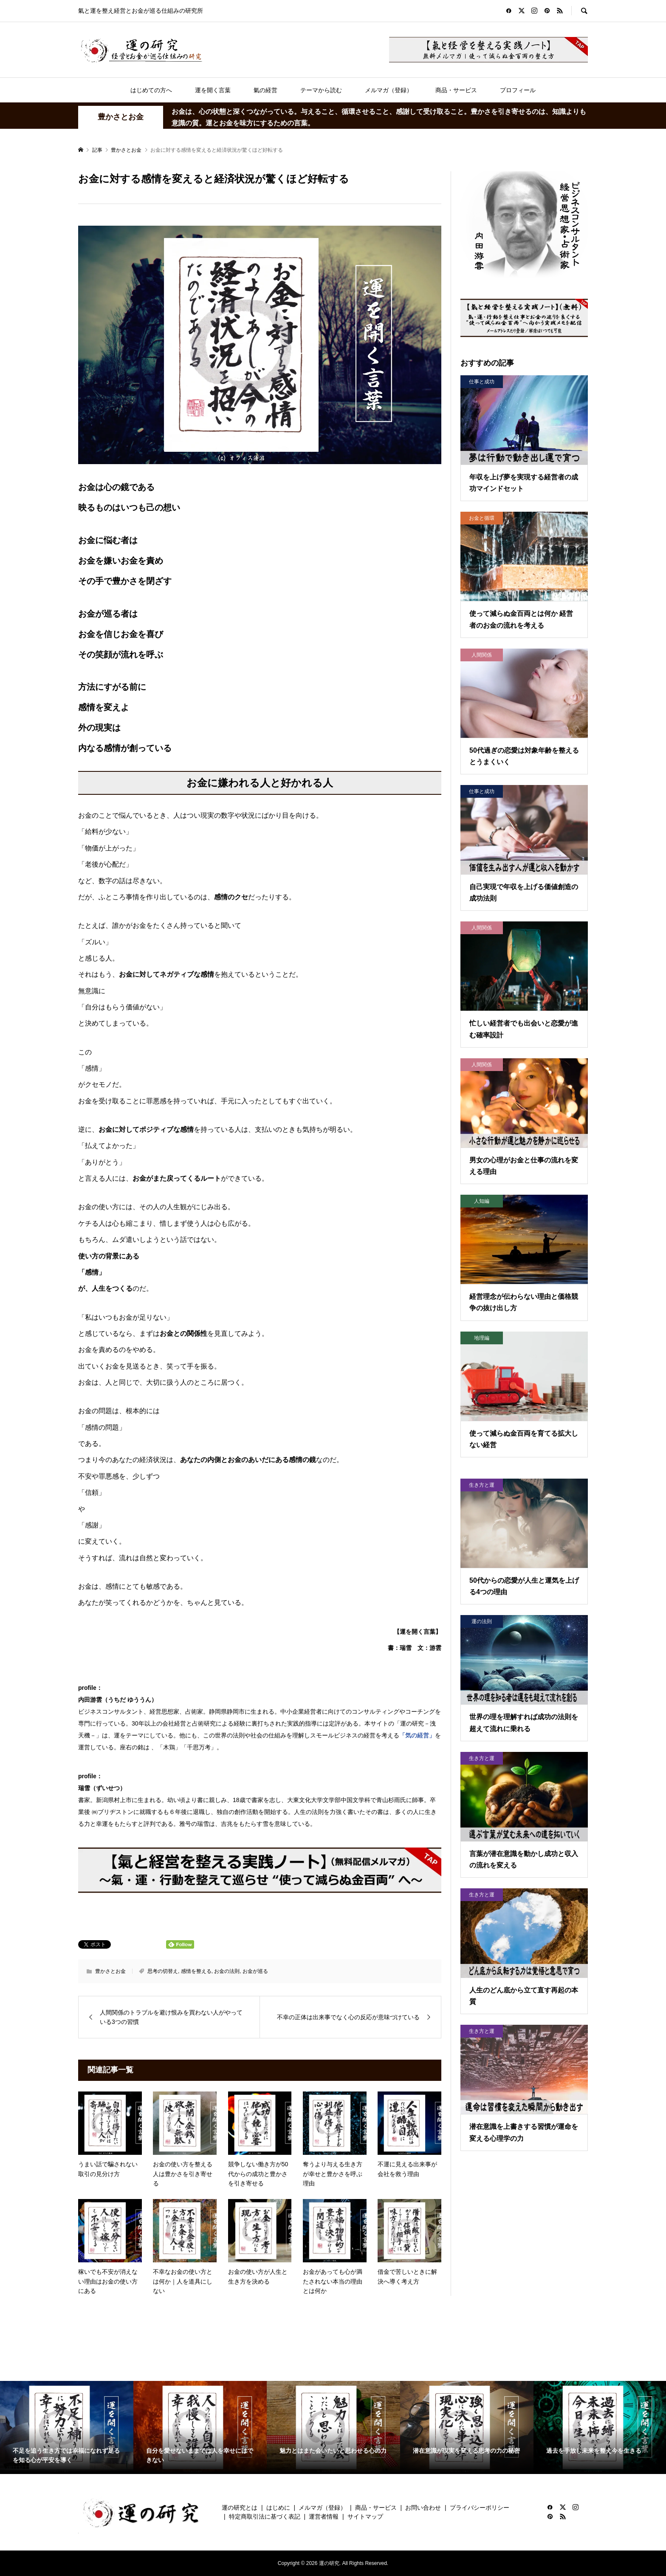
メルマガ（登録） (388, 90)
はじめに (278, 2507)
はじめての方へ (151, 90)
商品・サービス (456, 90)
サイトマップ (365, 2516)
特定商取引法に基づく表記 (264, 2516)
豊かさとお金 (121, 117)
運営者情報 (324, 2516)
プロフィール (518, 90)
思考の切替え (162, 1971)
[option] (66, 2427)
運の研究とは (239, 2507)
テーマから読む (321, 90)
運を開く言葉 (213, 90)
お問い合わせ (423, 2507)
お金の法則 (227, 1971)
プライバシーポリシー (479, 2507)
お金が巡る (255, 1971)
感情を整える (196, 1971)
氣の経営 (265, 90)
